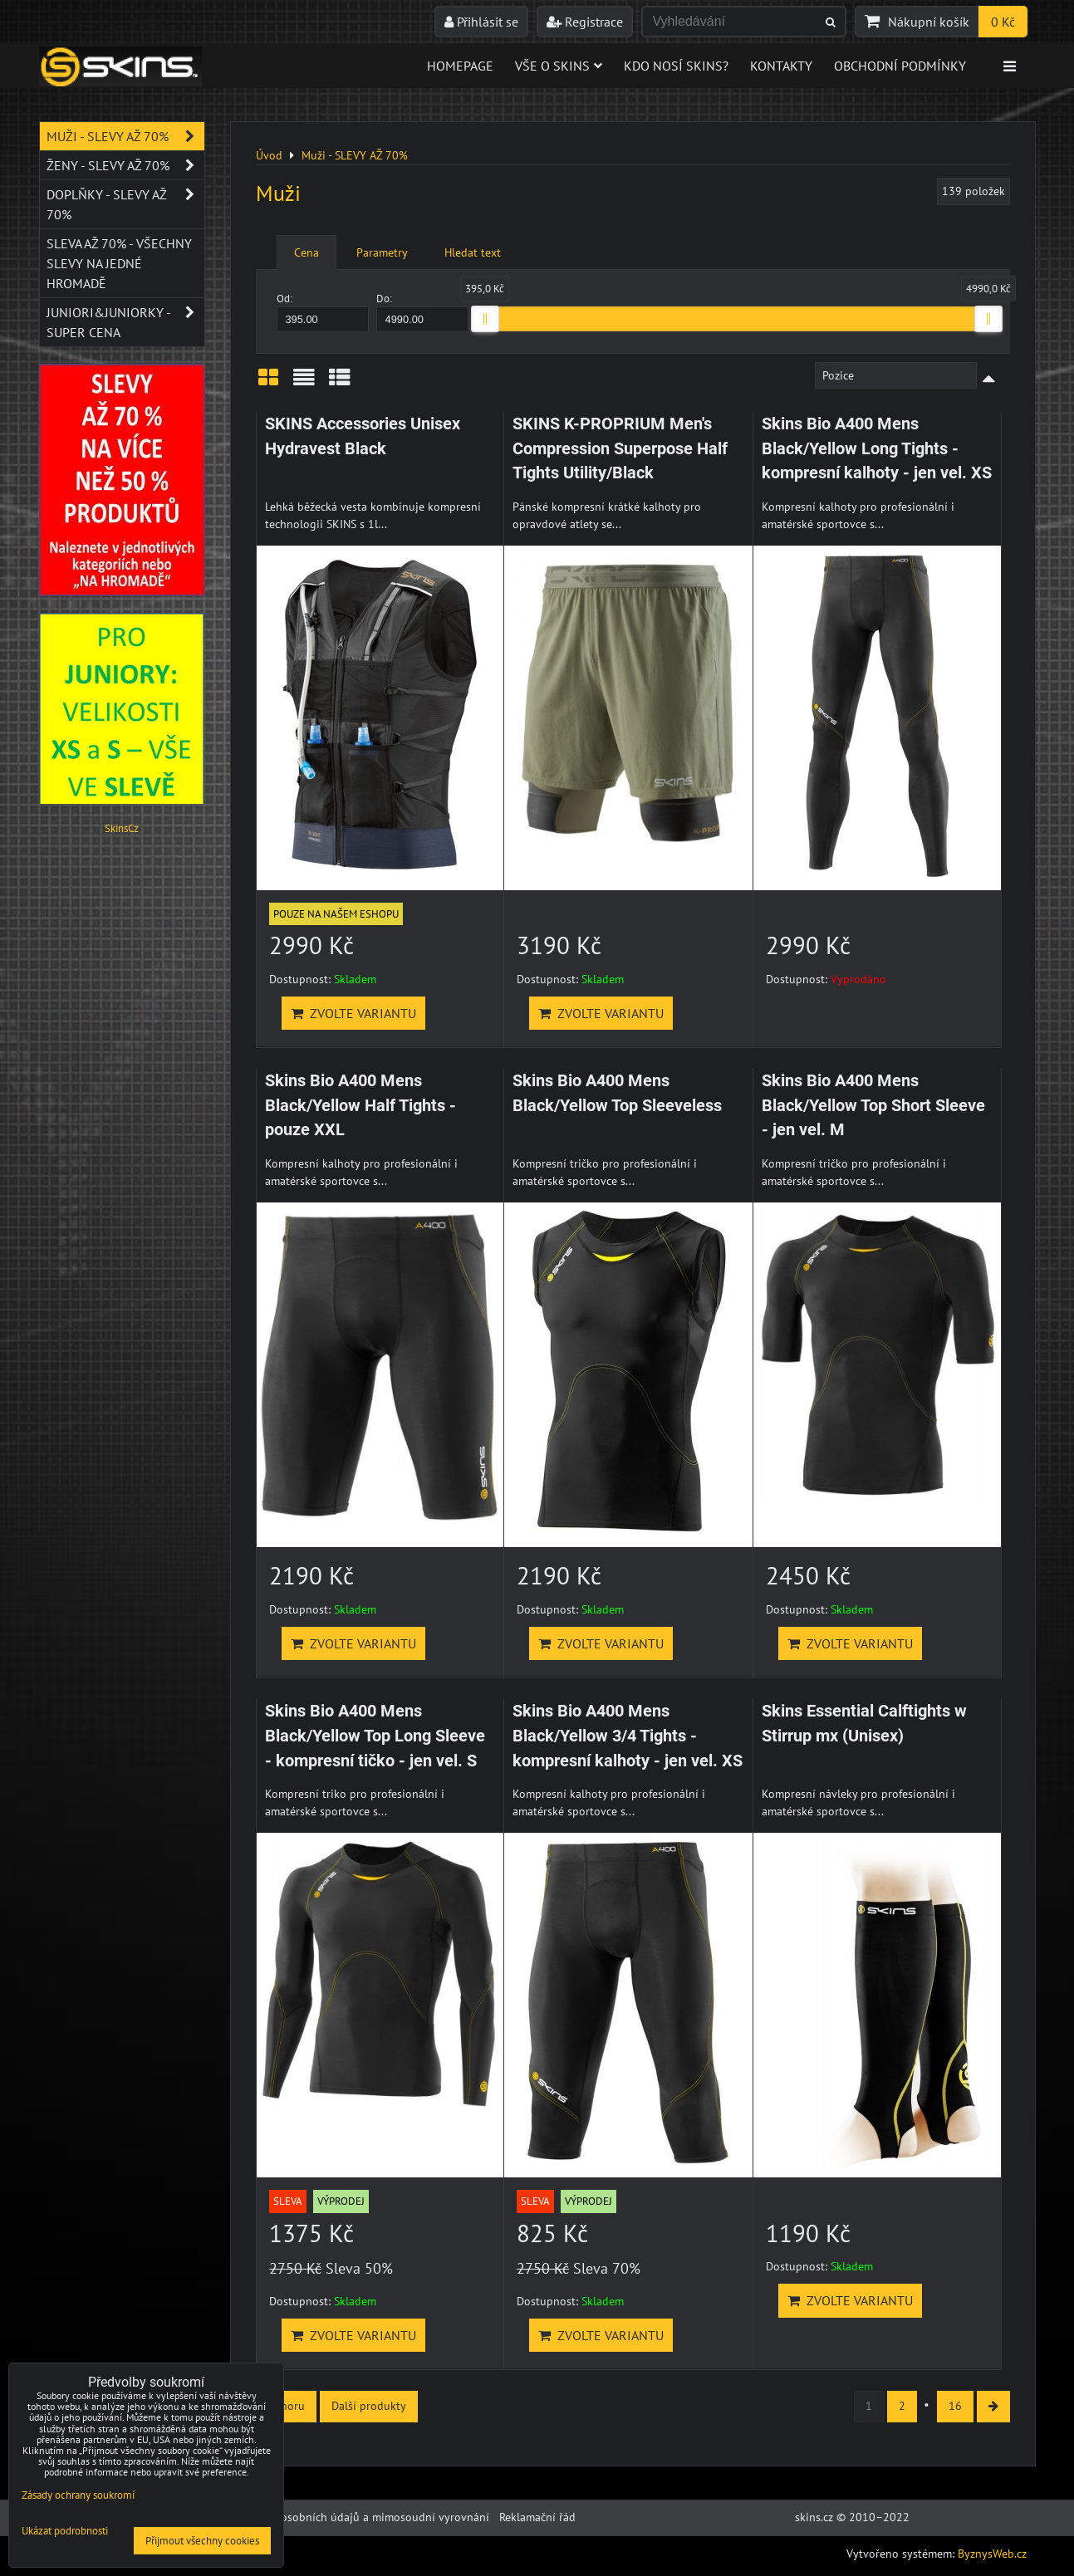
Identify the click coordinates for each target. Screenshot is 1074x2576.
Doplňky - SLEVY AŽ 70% (125, 204)
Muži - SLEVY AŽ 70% (125, 136)
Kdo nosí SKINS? (676, 65)
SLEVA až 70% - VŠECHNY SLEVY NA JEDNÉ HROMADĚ (119, 263)
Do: (422, 311)
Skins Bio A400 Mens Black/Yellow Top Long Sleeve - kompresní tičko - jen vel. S (375, 1736)
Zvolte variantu (353, 1013)
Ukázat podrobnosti (65, 2531)
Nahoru (286, 2405)
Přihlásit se (481, 21)
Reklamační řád (537, 2517)
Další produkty (368, 2405)
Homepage (460, 65)
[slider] (485, 319)
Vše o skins (558, 65)
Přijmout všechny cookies (202, 2541)
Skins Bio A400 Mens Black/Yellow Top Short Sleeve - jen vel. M (873, 1105)
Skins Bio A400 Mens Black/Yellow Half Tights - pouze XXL (360, 1105)
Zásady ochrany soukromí (78, 2495)
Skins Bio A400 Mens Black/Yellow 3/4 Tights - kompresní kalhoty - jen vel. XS (627, 1736)
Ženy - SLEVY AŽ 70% (125, 165)
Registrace (585, 21)
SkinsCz (122, 828)
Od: (323, 311)
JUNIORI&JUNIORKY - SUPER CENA (125, 322)
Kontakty (781, 65)
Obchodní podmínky (900, 65)
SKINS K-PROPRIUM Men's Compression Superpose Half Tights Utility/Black (620, 448)
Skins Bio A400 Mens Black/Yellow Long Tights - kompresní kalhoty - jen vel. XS (877, 448)
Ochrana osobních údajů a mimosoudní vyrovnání (362, 2517)
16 (955, 2405)
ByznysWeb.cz (992, 2553)
